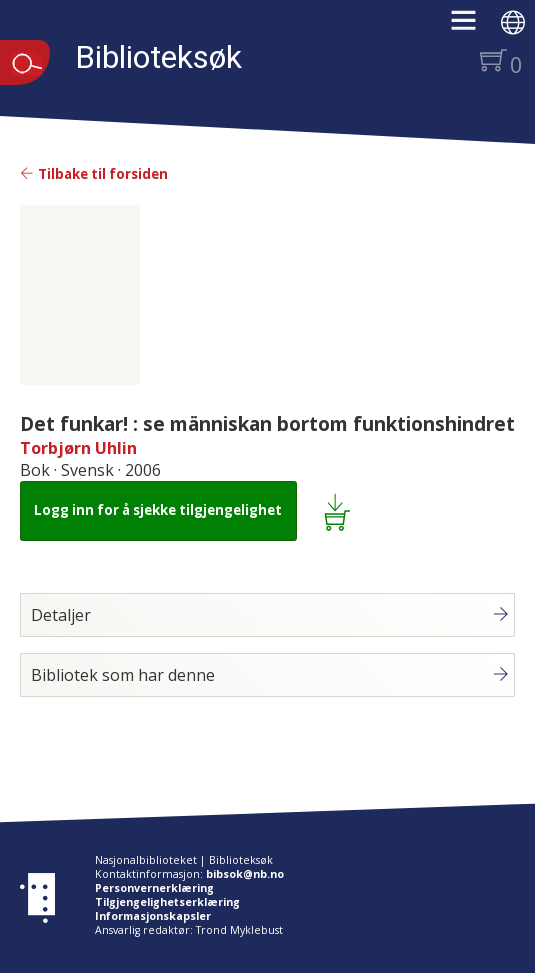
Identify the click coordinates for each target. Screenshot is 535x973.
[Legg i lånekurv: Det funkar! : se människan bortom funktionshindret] (340, 511)
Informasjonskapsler (153, 916)
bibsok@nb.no (245, 874)
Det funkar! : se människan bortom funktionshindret (267, 423)
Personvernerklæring (154, 888)
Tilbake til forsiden (94, 174)
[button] (473, 27)
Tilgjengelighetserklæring (167, 902)
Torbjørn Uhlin (78, 448)
